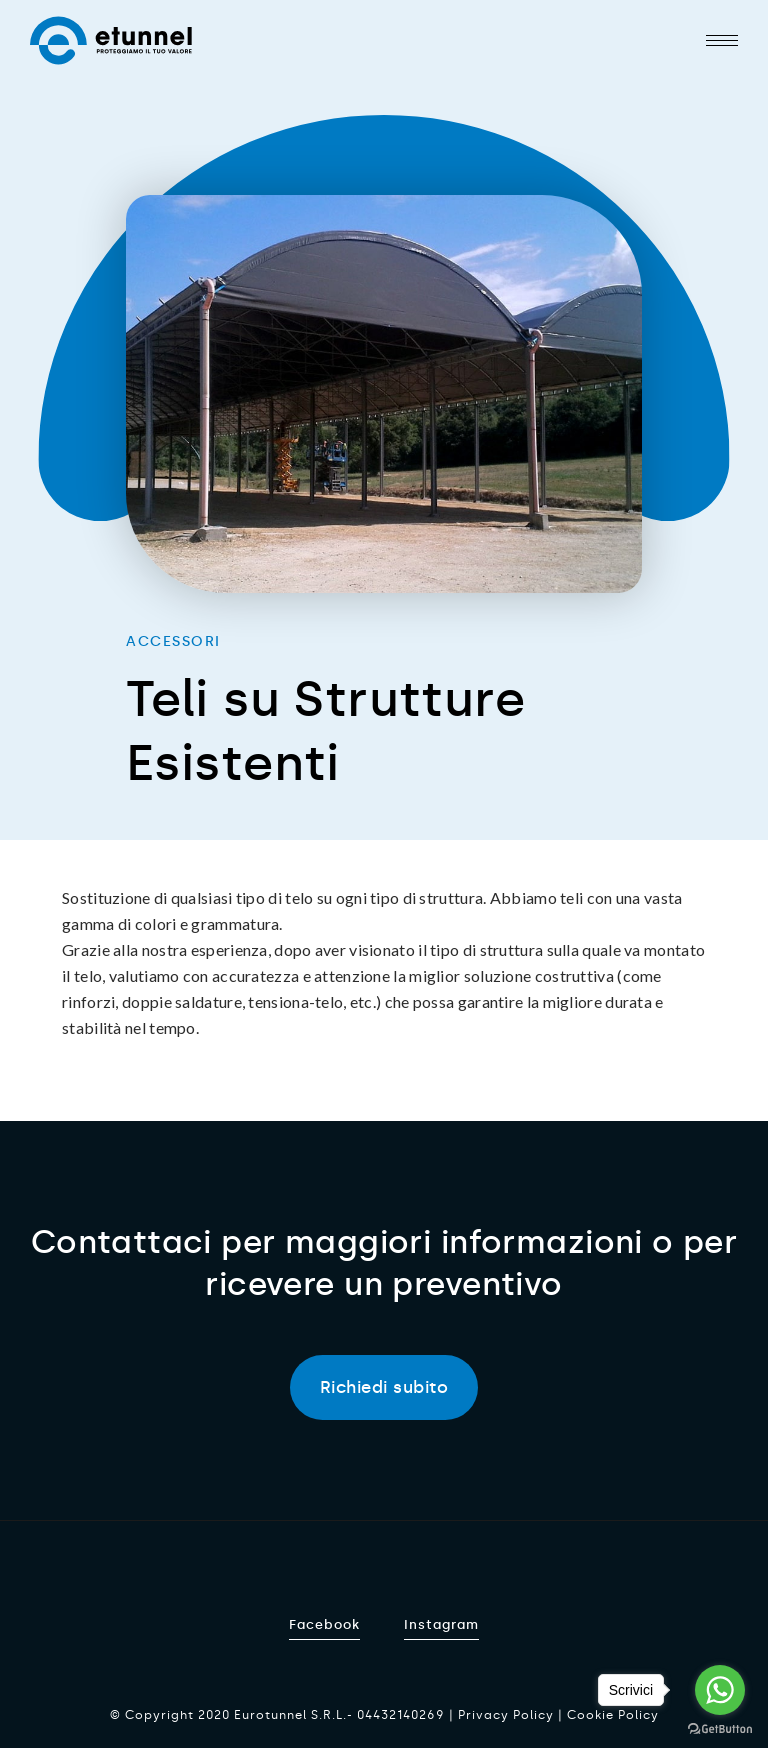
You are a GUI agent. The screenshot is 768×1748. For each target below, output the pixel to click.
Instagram (441, 1624)
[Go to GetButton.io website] (720, 1728)
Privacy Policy (506, 1715)
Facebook (324, 1624)
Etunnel (111, 40)
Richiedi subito (384, 1387)
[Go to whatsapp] (720, 1690)
